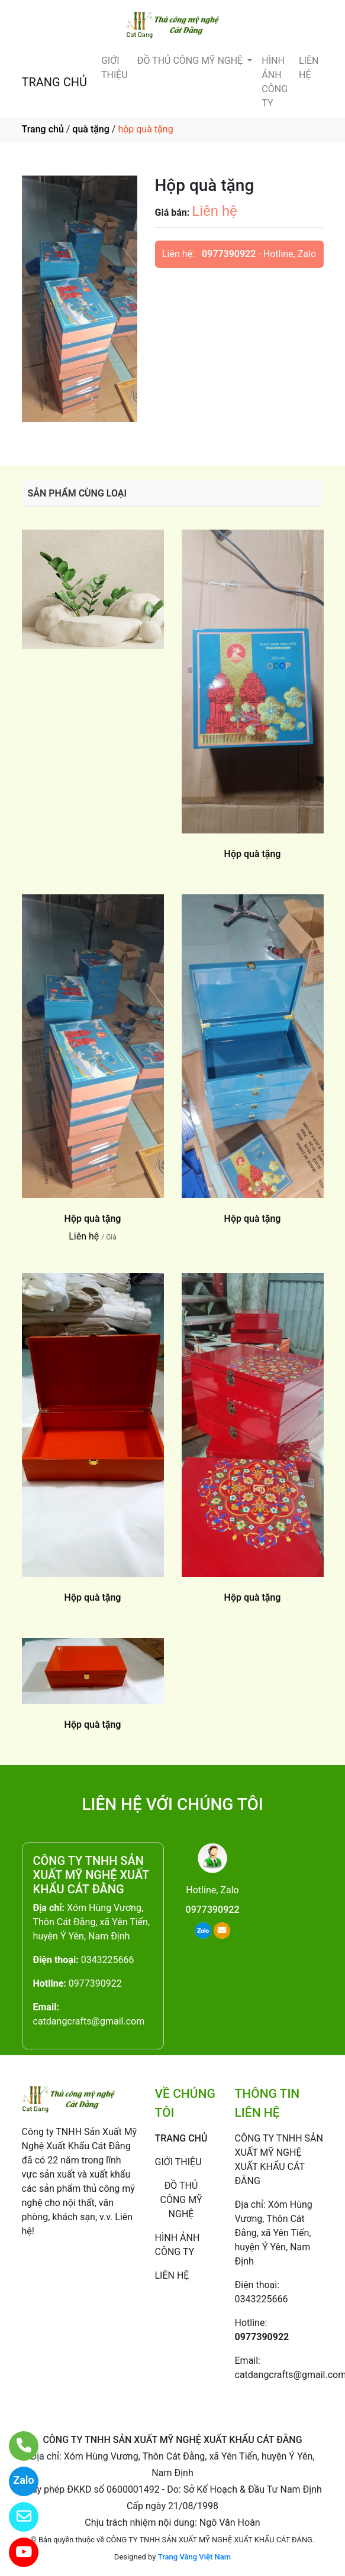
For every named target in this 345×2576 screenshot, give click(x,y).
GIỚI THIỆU (114, 67)
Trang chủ (43, 129)
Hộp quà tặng (252, 853)
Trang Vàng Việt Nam (194, 2556)
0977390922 (229, 253)
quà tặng (90, 129)
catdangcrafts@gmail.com (89, 2021)
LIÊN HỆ (308, 67)
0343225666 (107, 1959)
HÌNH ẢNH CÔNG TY (275, 82)
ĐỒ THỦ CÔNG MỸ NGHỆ (191, 60)
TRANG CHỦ (54, 82)
